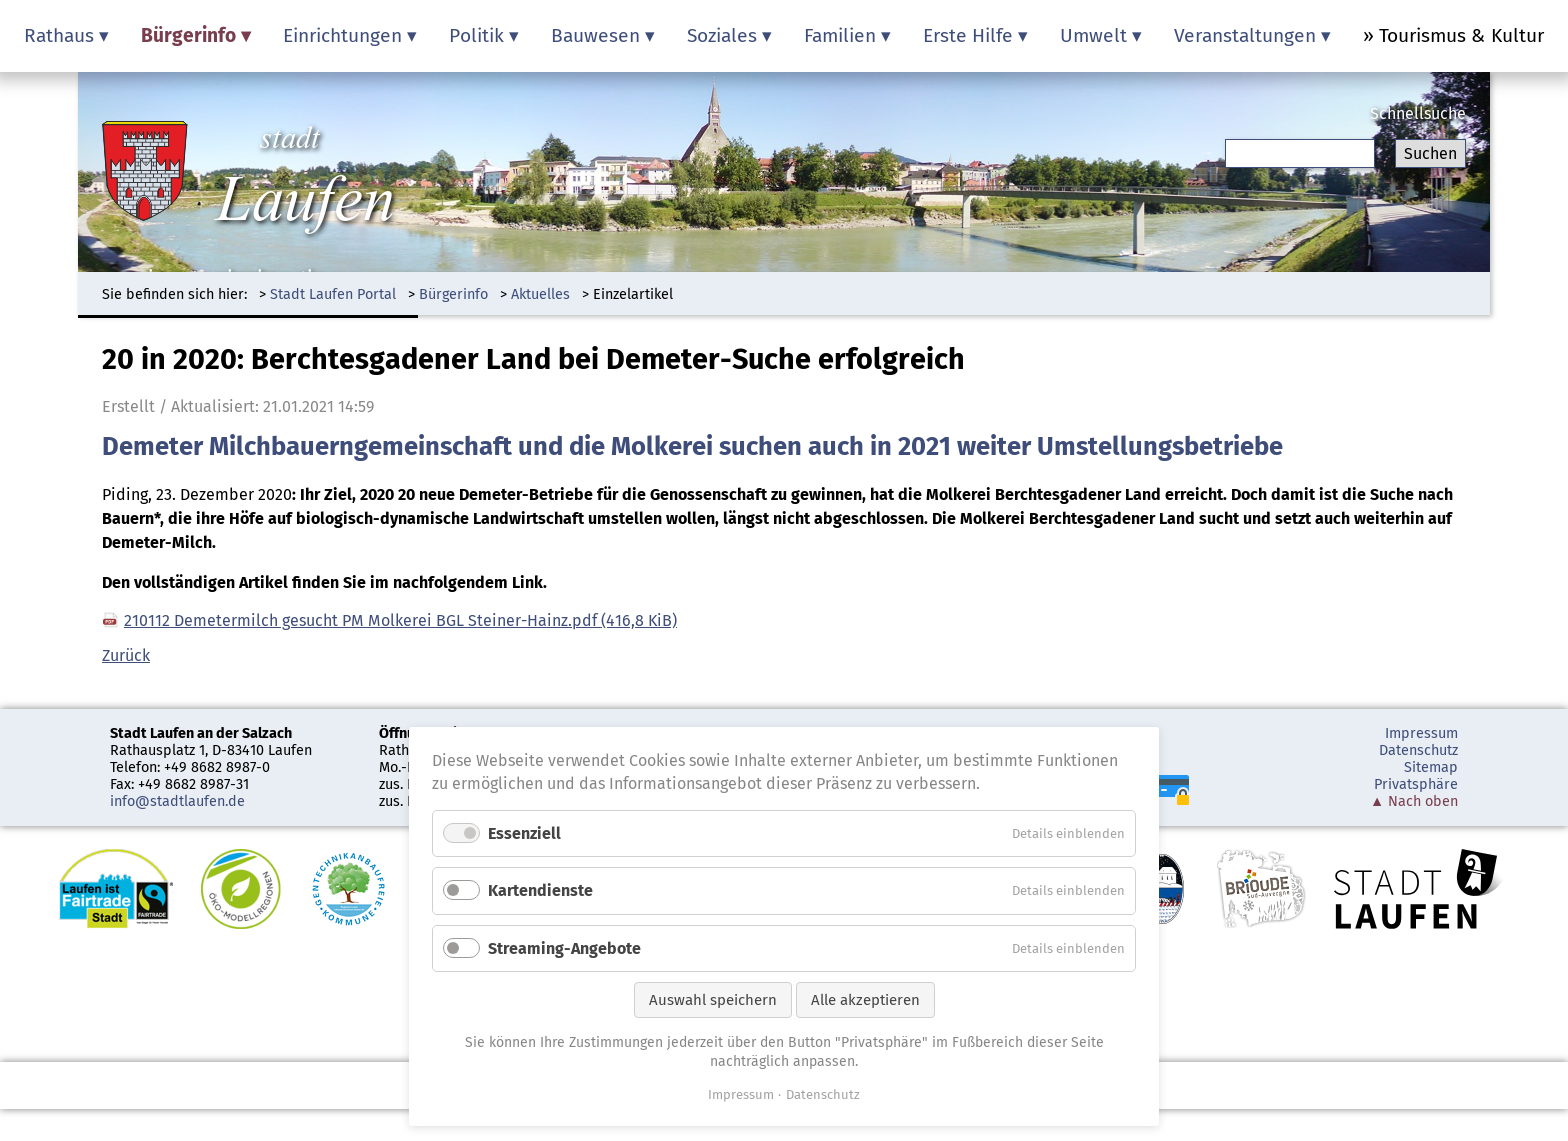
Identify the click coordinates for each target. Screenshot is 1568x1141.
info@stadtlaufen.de (177, 801)
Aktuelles (540, 294)
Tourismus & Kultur (1461, 35)
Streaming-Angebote (564, 948)
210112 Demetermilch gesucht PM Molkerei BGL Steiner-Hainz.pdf (400, 620)
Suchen (1430, 153)
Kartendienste (540, 890)
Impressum (1421, 733)
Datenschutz (1418, 750)
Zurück (126, 655)
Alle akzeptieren (865, 1000)
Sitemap (1431, 767)
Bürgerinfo (453, 294)
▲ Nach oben (1414, 801)
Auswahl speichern (713, 1000)
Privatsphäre (1416, 784)
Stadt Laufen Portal (333, 294)
